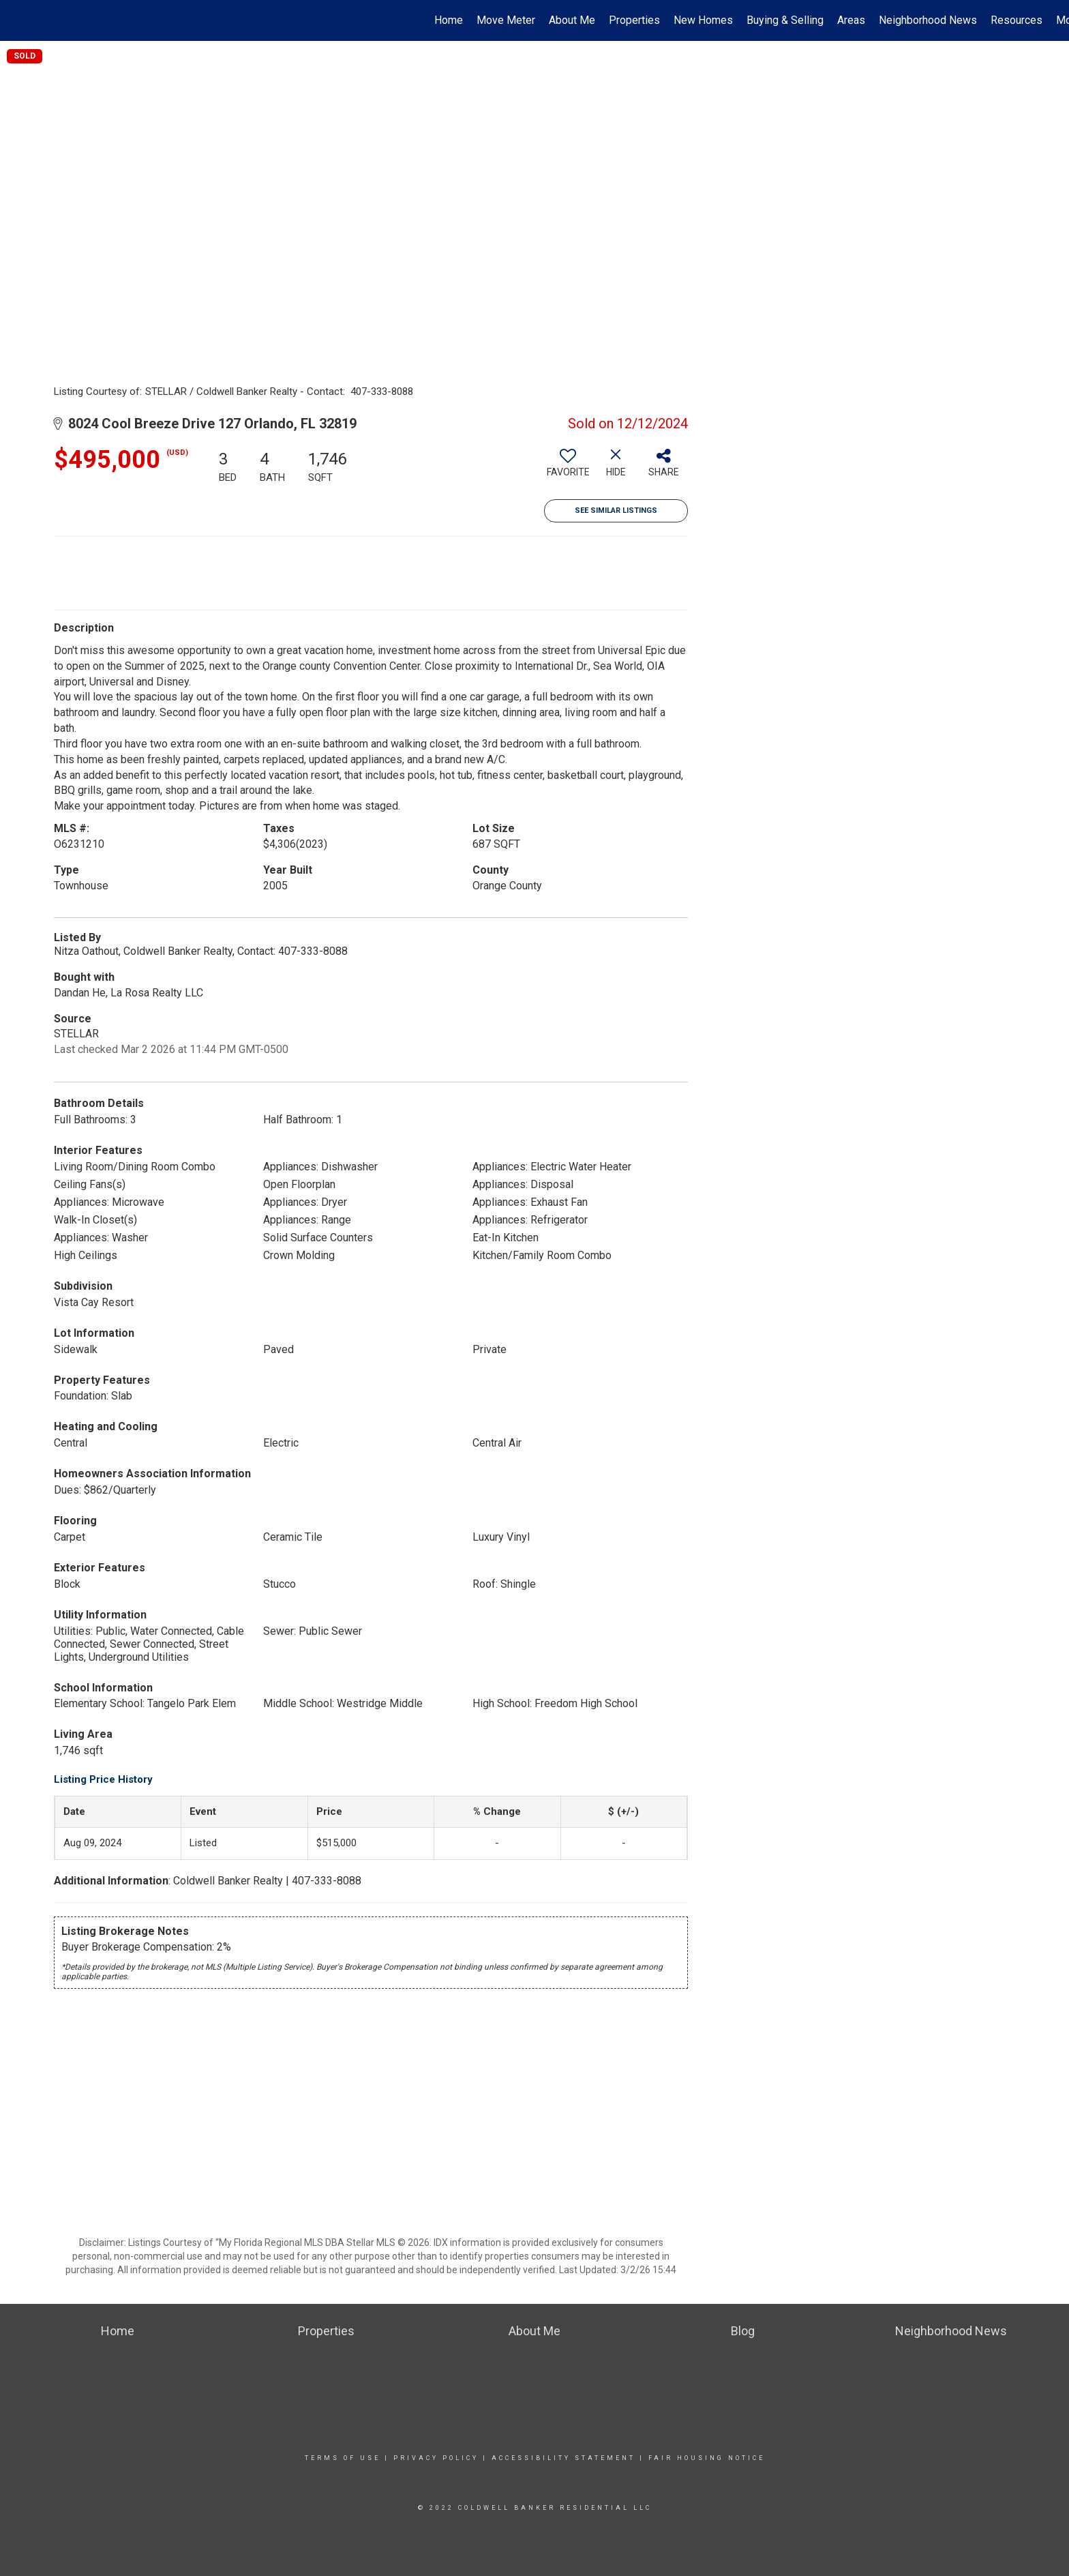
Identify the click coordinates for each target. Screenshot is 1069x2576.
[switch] (568, 467)
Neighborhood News (928, 20)
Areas (851, 20)
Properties (634, 20)
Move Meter (506, 20)
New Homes (703, 20)
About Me (572, 20)
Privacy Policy (436, 2458)
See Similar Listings (616, 510)
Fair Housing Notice (706, 2458)
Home (448, 20)
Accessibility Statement (563, 2458)
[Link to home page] (17, 20)
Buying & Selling (785, 20)
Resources (1016, 20)
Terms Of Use (342, 2458)
